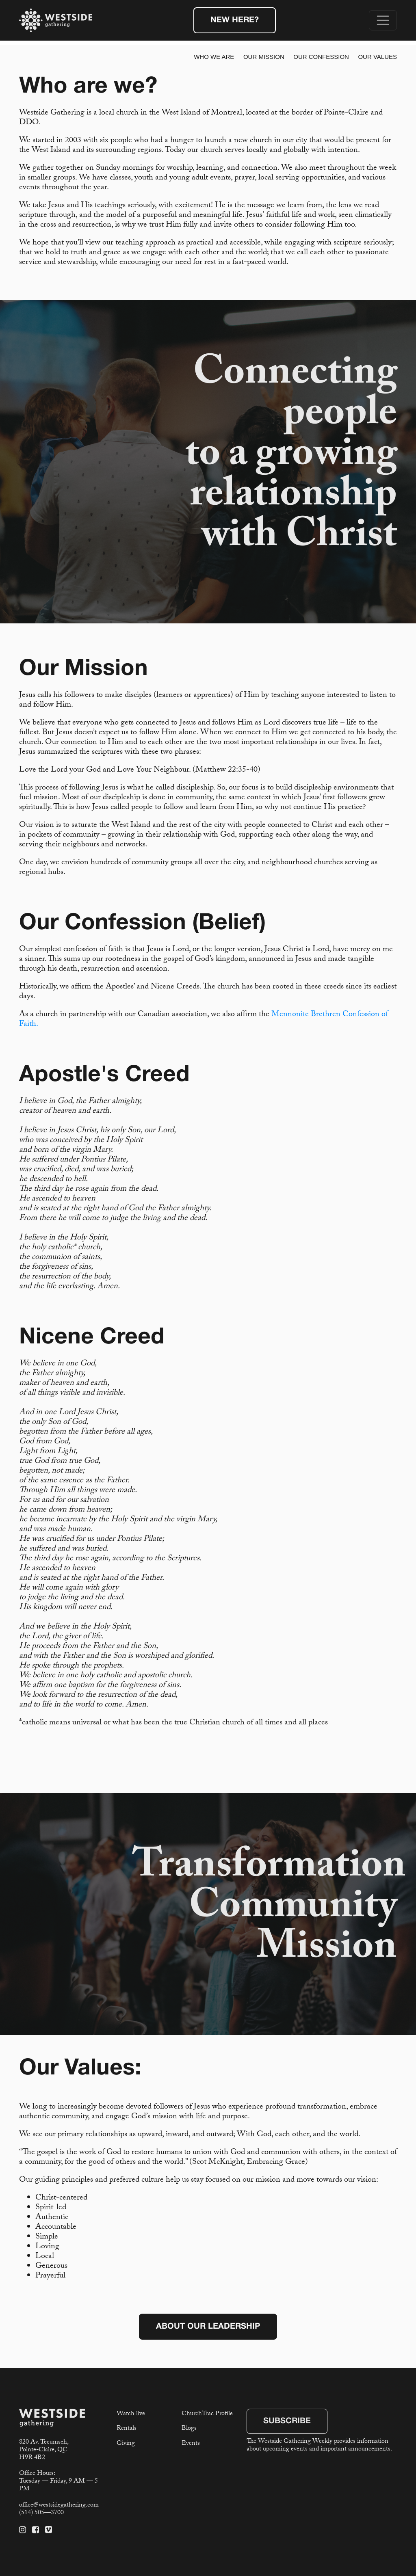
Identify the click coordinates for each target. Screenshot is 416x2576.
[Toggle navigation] (383, 20)
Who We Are (214, 56)
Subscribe (287, 2421)
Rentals (126, 2428)
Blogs (189, 2428)
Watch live (131, 2414)
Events (191, 2443)
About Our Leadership (208, 2326)
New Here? (234, 20)
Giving (126, 2443)
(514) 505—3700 (41, 2513)
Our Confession (321, 56)
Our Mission (263, 56)
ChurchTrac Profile (207, 2414)
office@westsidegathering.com (59, 2505)
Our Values (377, 56)
